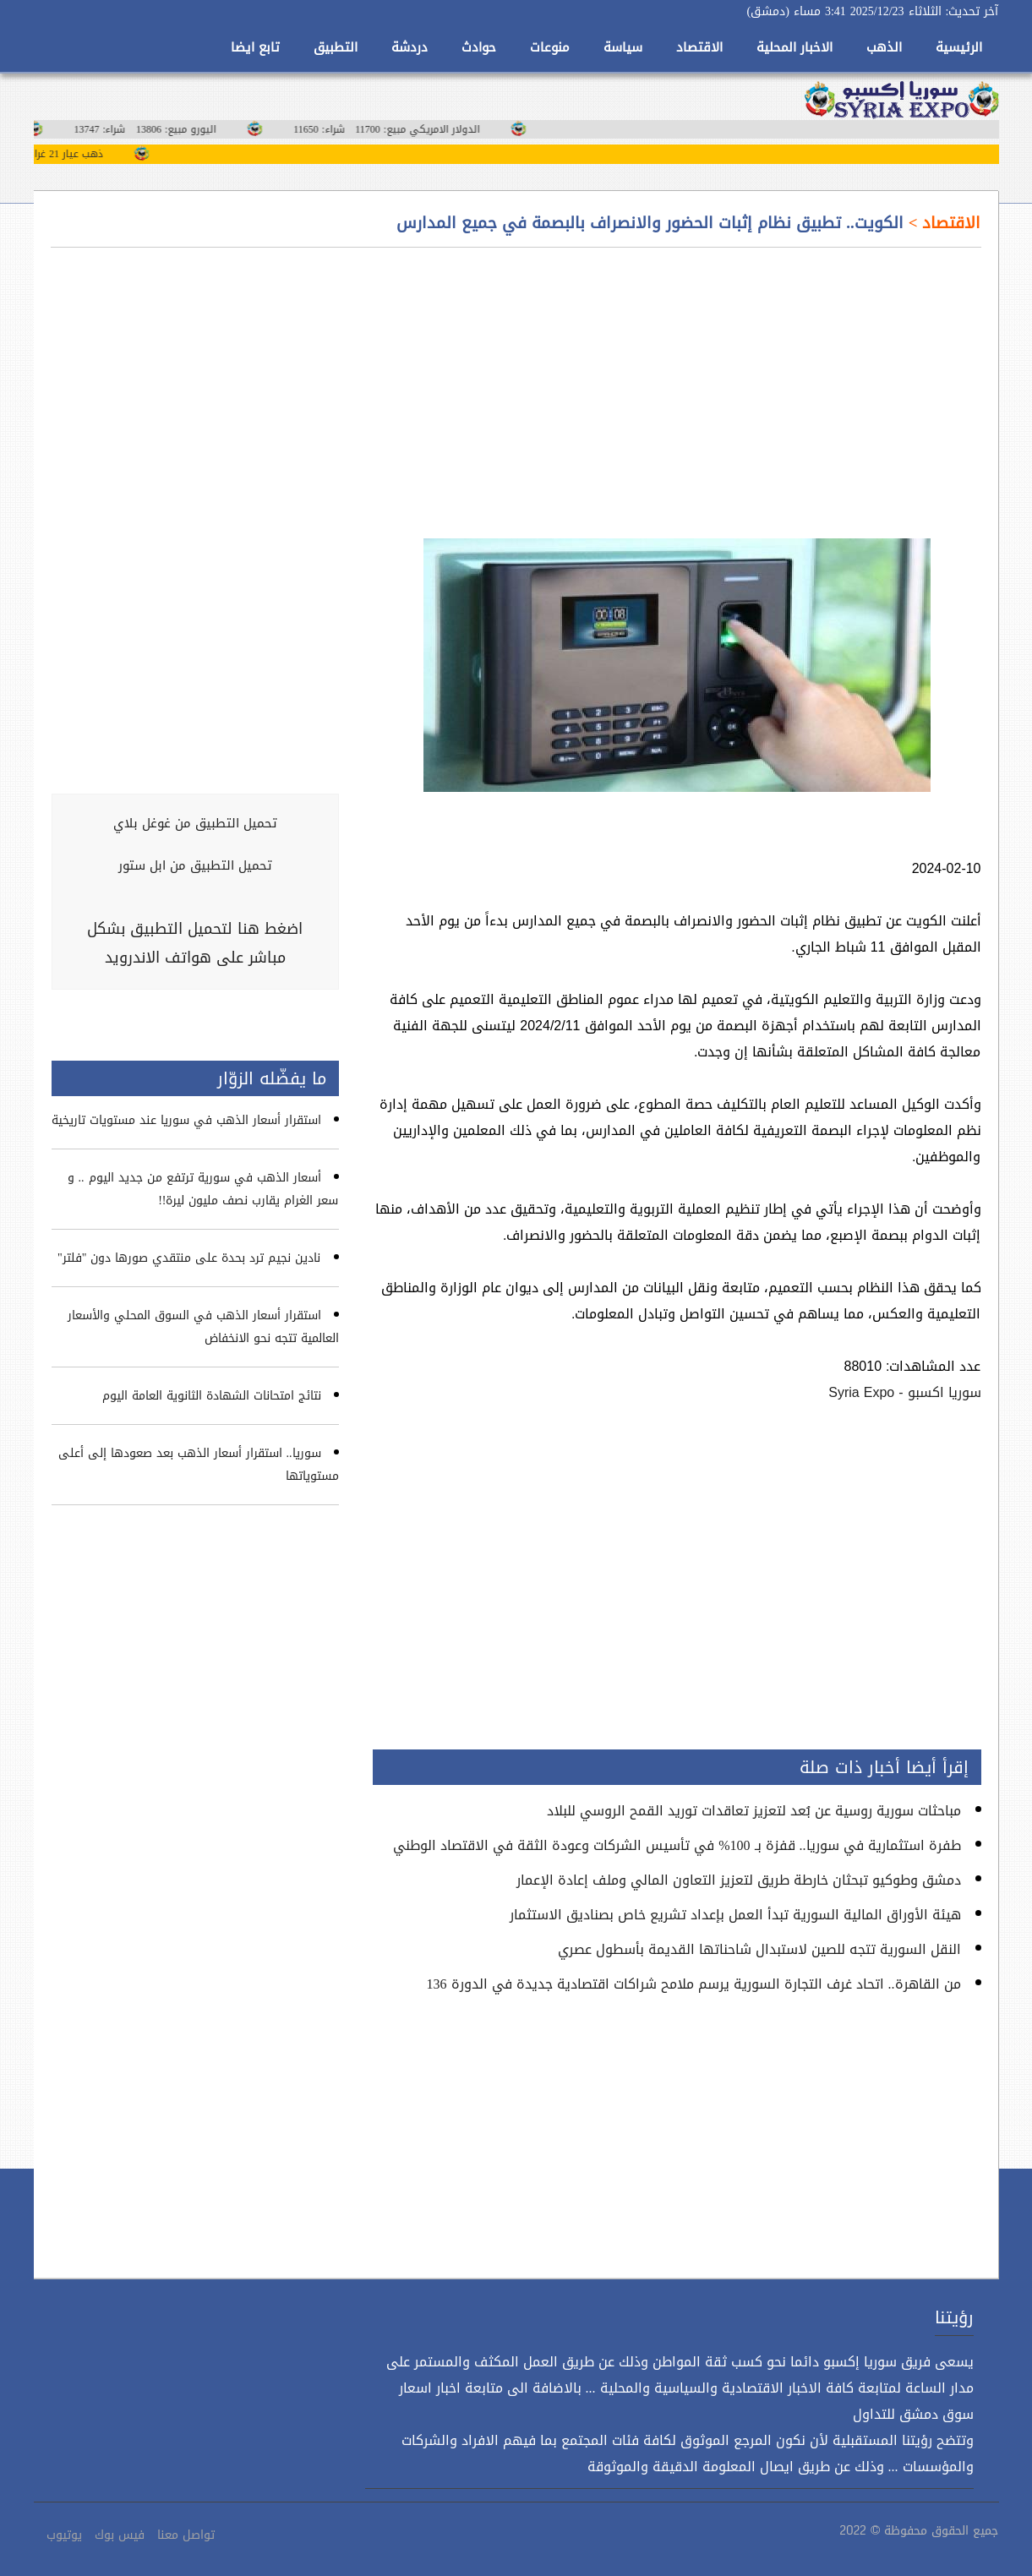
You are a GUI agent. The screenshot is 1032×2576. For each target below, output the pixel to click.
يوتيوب (64, 2535)
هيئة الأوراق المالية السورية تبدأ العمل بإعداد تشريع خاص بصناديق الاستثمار (735, 1915)
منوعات (550, 47)
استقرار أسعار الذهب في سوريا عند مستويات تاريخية (186, 1120)
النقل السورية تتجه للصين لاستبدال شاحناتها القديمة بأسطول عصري (759, 1949)
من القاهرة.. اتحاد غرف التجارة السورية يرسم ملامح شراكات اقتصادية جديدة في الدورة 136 (694, 1984)
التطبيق (336, 47)
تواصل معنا (186, 2535)
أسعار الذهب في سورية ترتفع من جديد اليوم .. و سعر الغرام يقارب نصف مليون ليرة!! (203, 1189)
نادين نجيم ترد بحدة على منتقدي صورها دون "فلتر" (188, 1258)
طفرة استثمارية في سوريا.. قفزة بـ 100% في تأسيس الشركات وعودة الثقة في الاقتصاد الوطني (676, 1845)
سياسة (622, 47)
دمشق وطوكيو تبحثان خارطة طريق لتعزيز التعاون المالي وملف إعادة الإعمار (738, 1880)
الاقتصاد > (942, 223)
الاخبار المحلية (794, 47)
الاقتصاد (699, 47)
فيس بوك (120, 2535)
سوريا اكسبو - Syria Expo (904, 1392)
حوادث (478, 47)
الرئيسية (959, 47)
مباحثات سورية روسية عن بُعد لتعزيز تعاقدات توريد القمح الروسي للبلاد (754, 1811)
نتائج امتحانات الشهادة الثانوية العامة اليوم (211, 1395)
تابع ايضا (255, 47)
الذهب (884, 47)
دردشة (409, 47)
